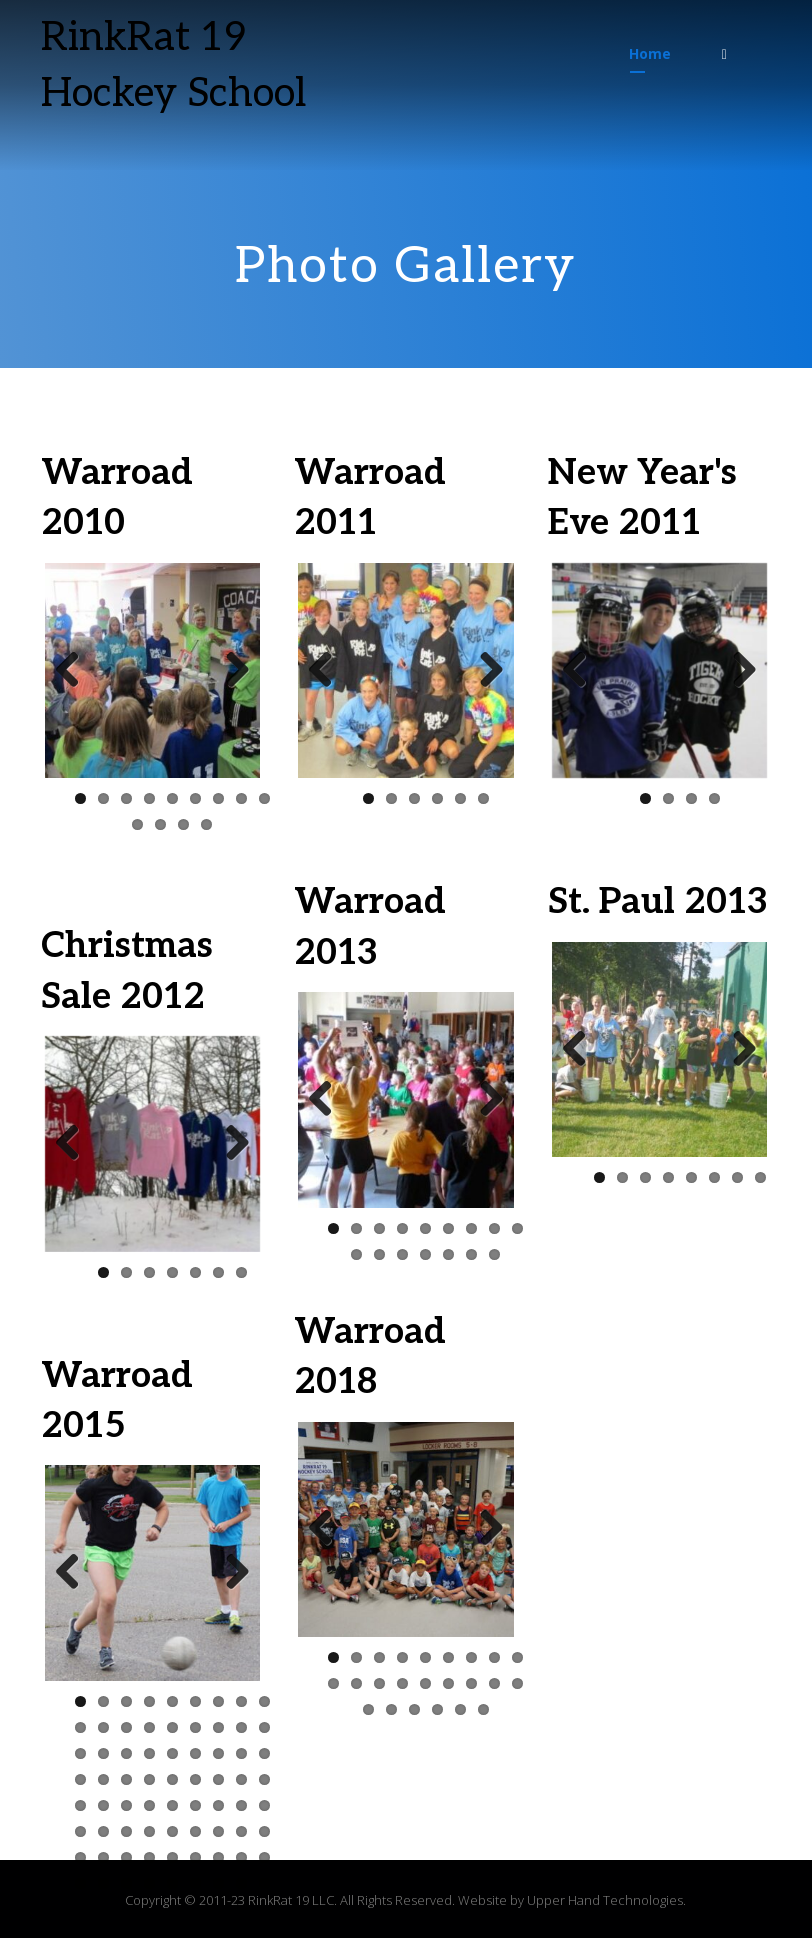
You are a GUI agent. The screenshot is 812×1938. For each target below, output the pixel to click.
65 (103, 1883)
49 (149, 1831)
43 (218, 1805)
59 (172, 1857)
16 (218, 1727)
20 (103, 1753)
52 (218, 1831)
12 (183, 824)
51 (195, 1831)
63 (264, 1857)
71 (241, 1883)
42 (195, 1805)
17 (241, 1727)
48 (126, 1831)
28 (80, 1779)
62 (241, 1857)
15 (195, 1727)
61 (218, 1857)
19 (80, 1753)
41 (172, 1805)
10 (137, 824)
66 (126, 1883)
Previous (75, 671)
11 (160, 824)
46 (80, 1831)
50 (172, 1831)
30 (126, 1779)
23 (172, 1753)
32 (172, 1779)
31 (149, 1779)
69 (195, 1883)
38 (103, 1805)
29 (103, 1779)
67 (149, 1883)
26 (241, 1753)
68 (172, 1883)
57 (126, 1857)
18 (264, 1727)
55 (80, 1857)
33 (195, 1779)
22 (149, 1753)
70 (218, 1883)
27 (264, 1753)
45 (264, 1805)
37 (80, 1805)
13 (206, 824)
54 (264, 1831)
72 (264, 1883)
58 (149, 1857)
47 (103, 1831)
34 (218, 1779)
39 (126, 1805)
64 (80, 1883)
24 (195, 1753)
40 (149, 1805)
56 (103, 1857)
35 (241, 1779)
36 (264, 1779)
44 (241, 1805)
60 (195, 1857)
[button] (724, 54)
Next (230, 671)
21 (126, 1753)
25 (218, 1753)
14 (172, 1727)
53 (241, 1831)
